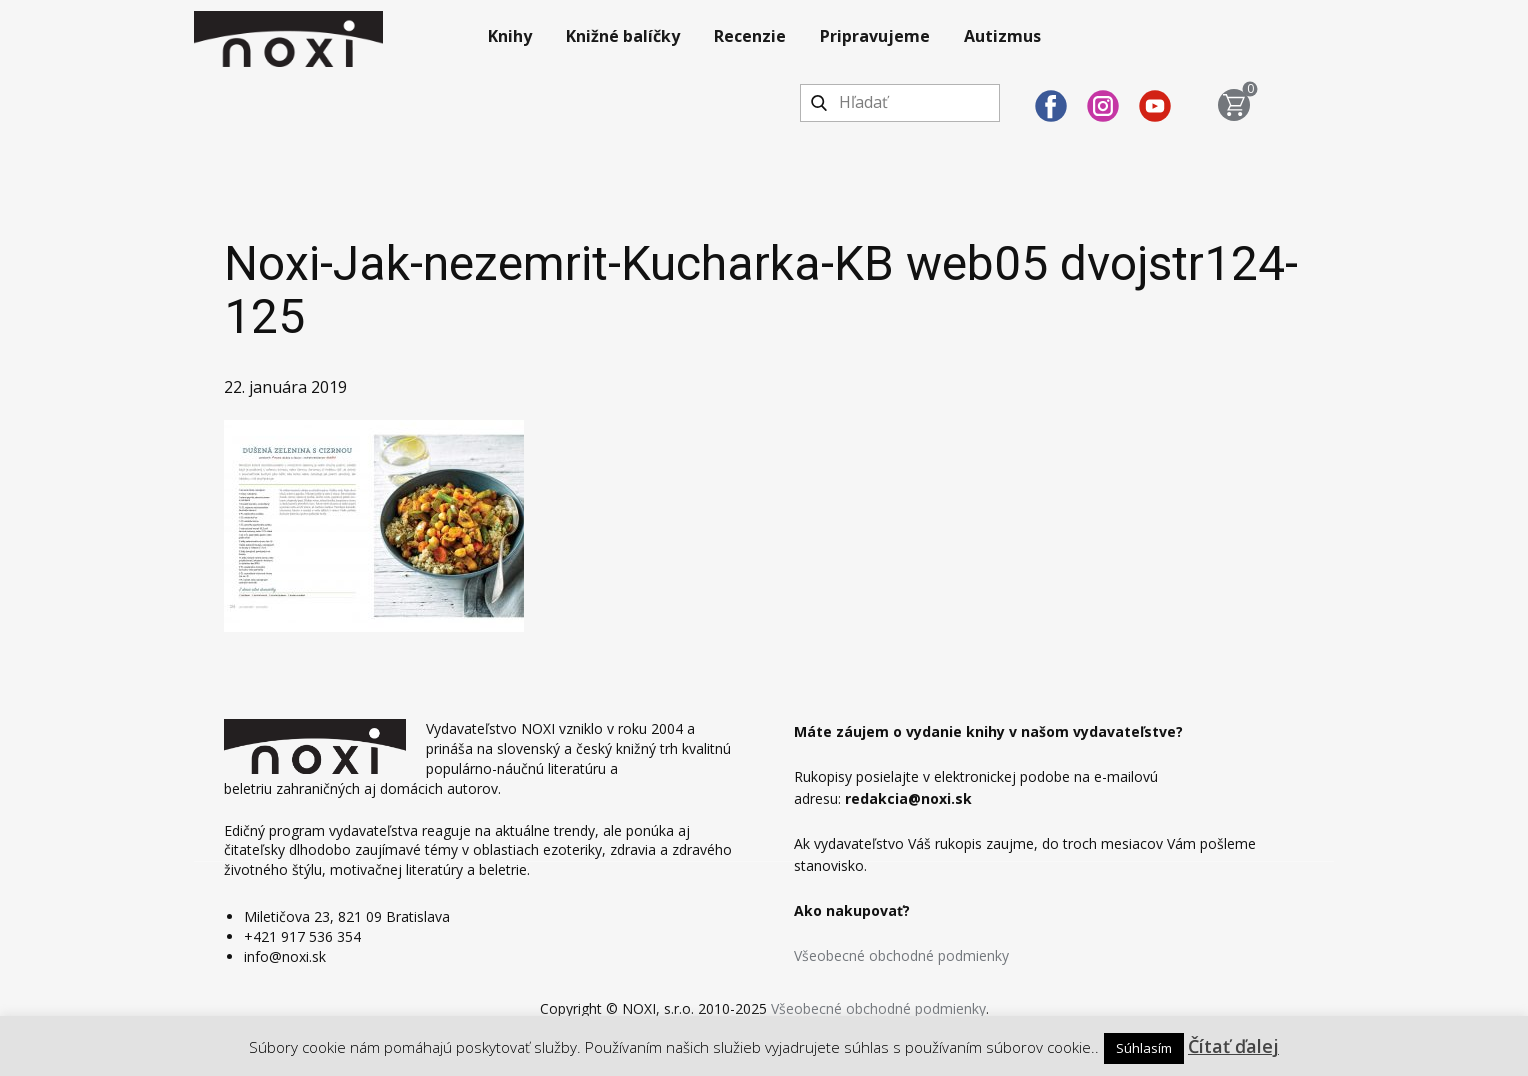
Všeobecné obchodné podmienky (901, 955)
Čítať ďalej (1233, 1046)
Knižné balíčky (623, 36)
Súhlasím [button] (1144, 1048)
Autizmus (1002, 36)
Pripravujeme (875, 36)
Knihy (510, 36)
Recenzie (750, 36)
